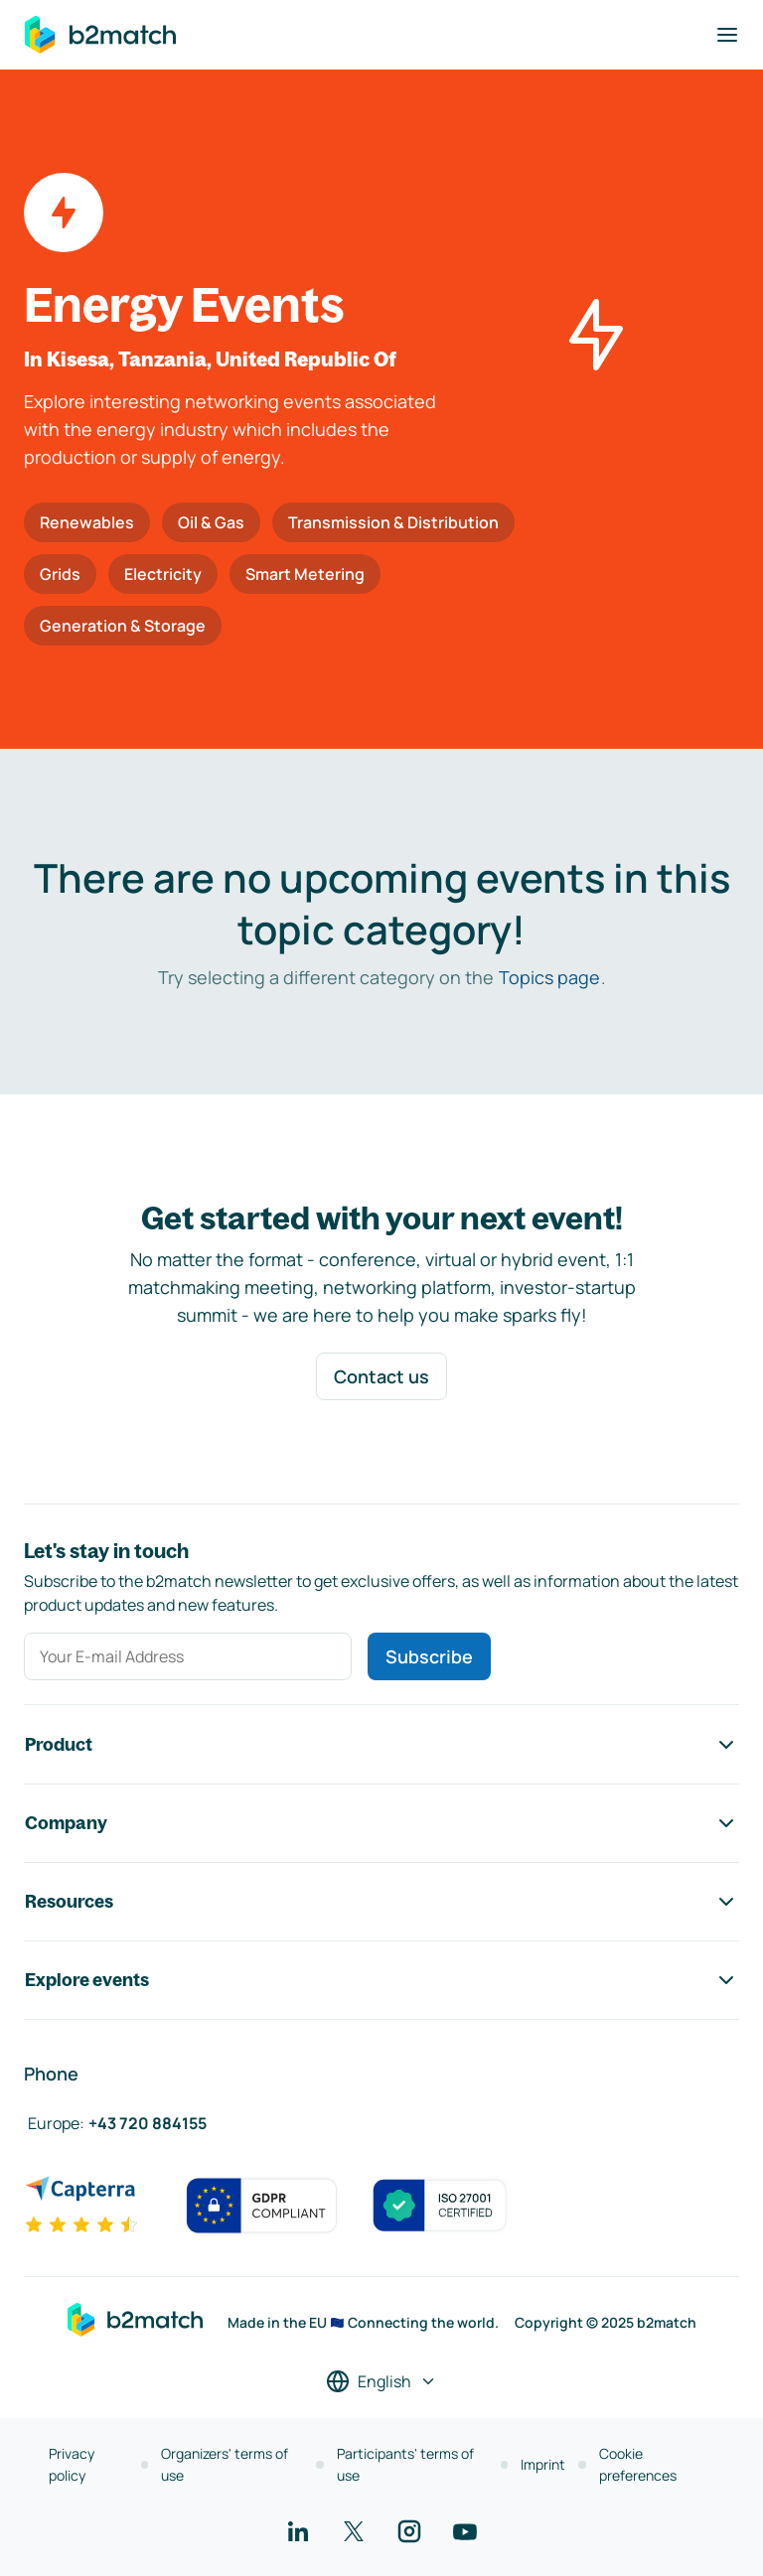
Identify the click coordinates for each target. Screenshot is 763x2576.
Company (381, 1823)
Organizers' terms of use (224, 2464)
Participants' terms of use (405, 2464)
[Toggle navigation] (727, 35)
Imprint (543, 2464)
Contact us (381, 1376)
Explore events (381, 1980)
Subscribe (429, 1656)
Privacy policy (71, 2464)
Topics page (549, 977)
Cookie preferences (638, 2464)
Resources (381, 1902)
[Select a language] (381, 2381)
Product (381, 1745)
